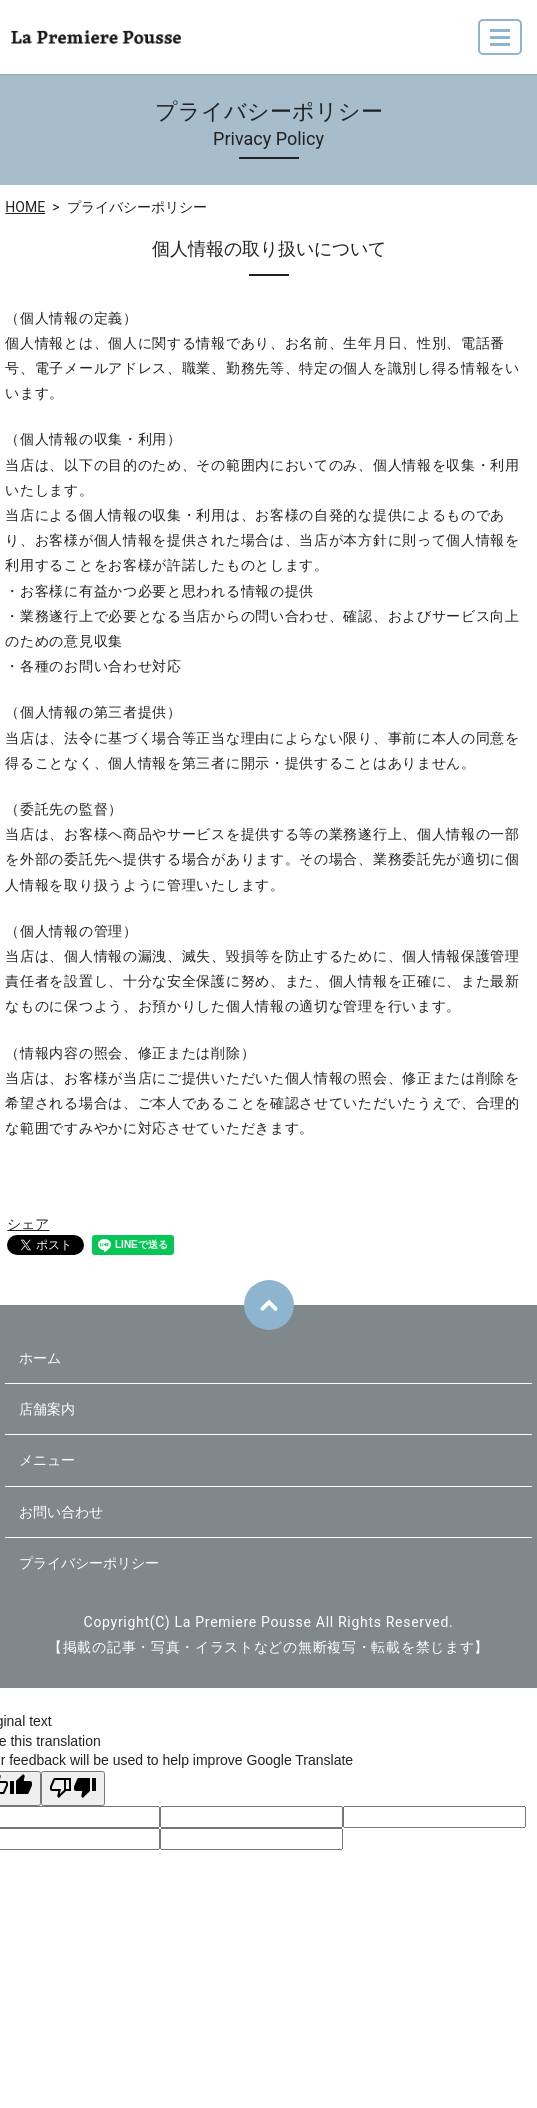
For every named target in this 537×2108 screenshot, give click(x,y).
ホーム (40, 1358)
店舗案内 (47, 1409)
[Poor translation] (73, 1789)
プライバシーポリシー (89, 1563)
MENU (501, 45)
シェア (28, 1224)
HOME (25, 207)
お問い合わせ (61, 1512)
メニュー (47, 1460)
